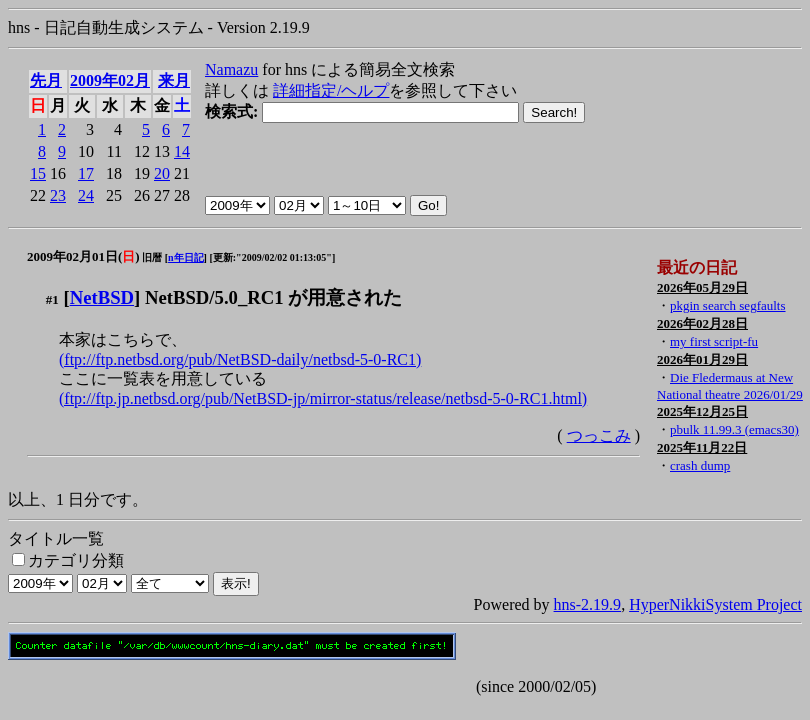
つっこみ (599, 435)
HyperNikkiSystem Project (715, 604)
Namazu (231, 69)
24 (86, 195)
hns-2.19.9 (588, 604)
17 (86, 173)
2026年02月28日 (702, 323)
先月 (46, 80)
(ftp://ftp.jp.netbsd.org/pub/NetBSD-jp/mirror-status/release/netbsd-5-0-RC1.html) (323, 398)
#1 (52, 299)
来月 (174, 80)
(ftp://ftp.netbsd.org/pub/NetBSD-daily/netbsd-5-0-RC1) (240, 359)
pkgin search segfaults (728, 305)
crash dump (700, 465)
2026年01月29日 (702, 359)
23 (58, 195)
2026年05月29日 (702, 287)
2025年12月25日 (702, 411)
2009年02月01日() (83, 256)
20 (162, 173)
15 (38, 173)
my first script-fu (714, 341)
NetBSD (102, 297)
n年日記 (186, 257)
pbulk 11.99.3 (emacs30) (734, 429)
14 (182, 151)
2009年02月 (110, 80)
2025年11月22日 (702, 447)
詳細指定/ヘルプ (331, 90)
